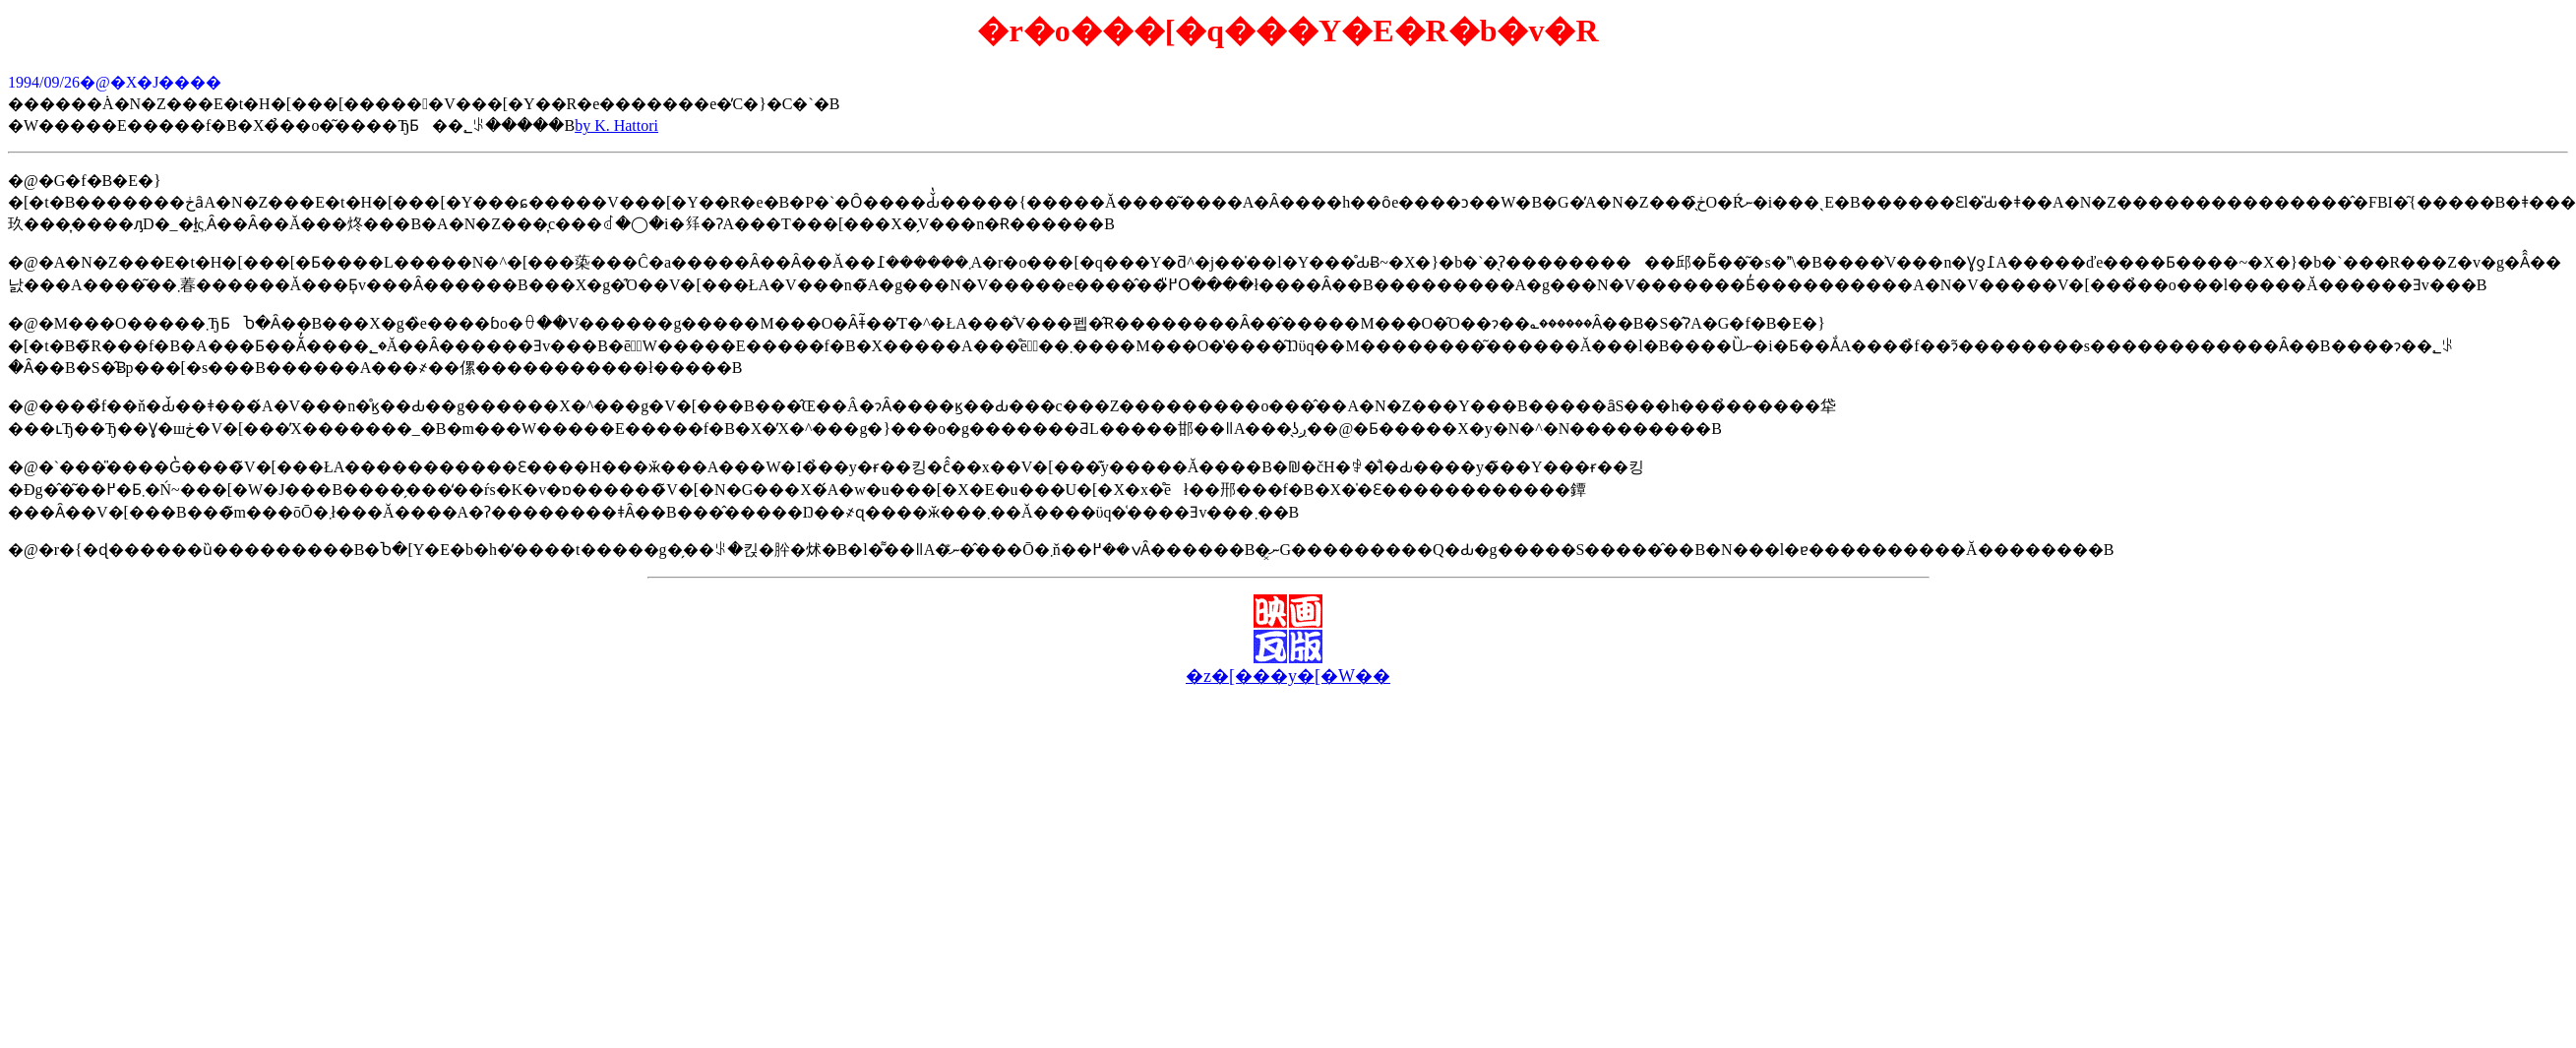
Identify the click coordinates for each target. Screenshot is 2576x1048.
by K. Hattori (616, 125)
